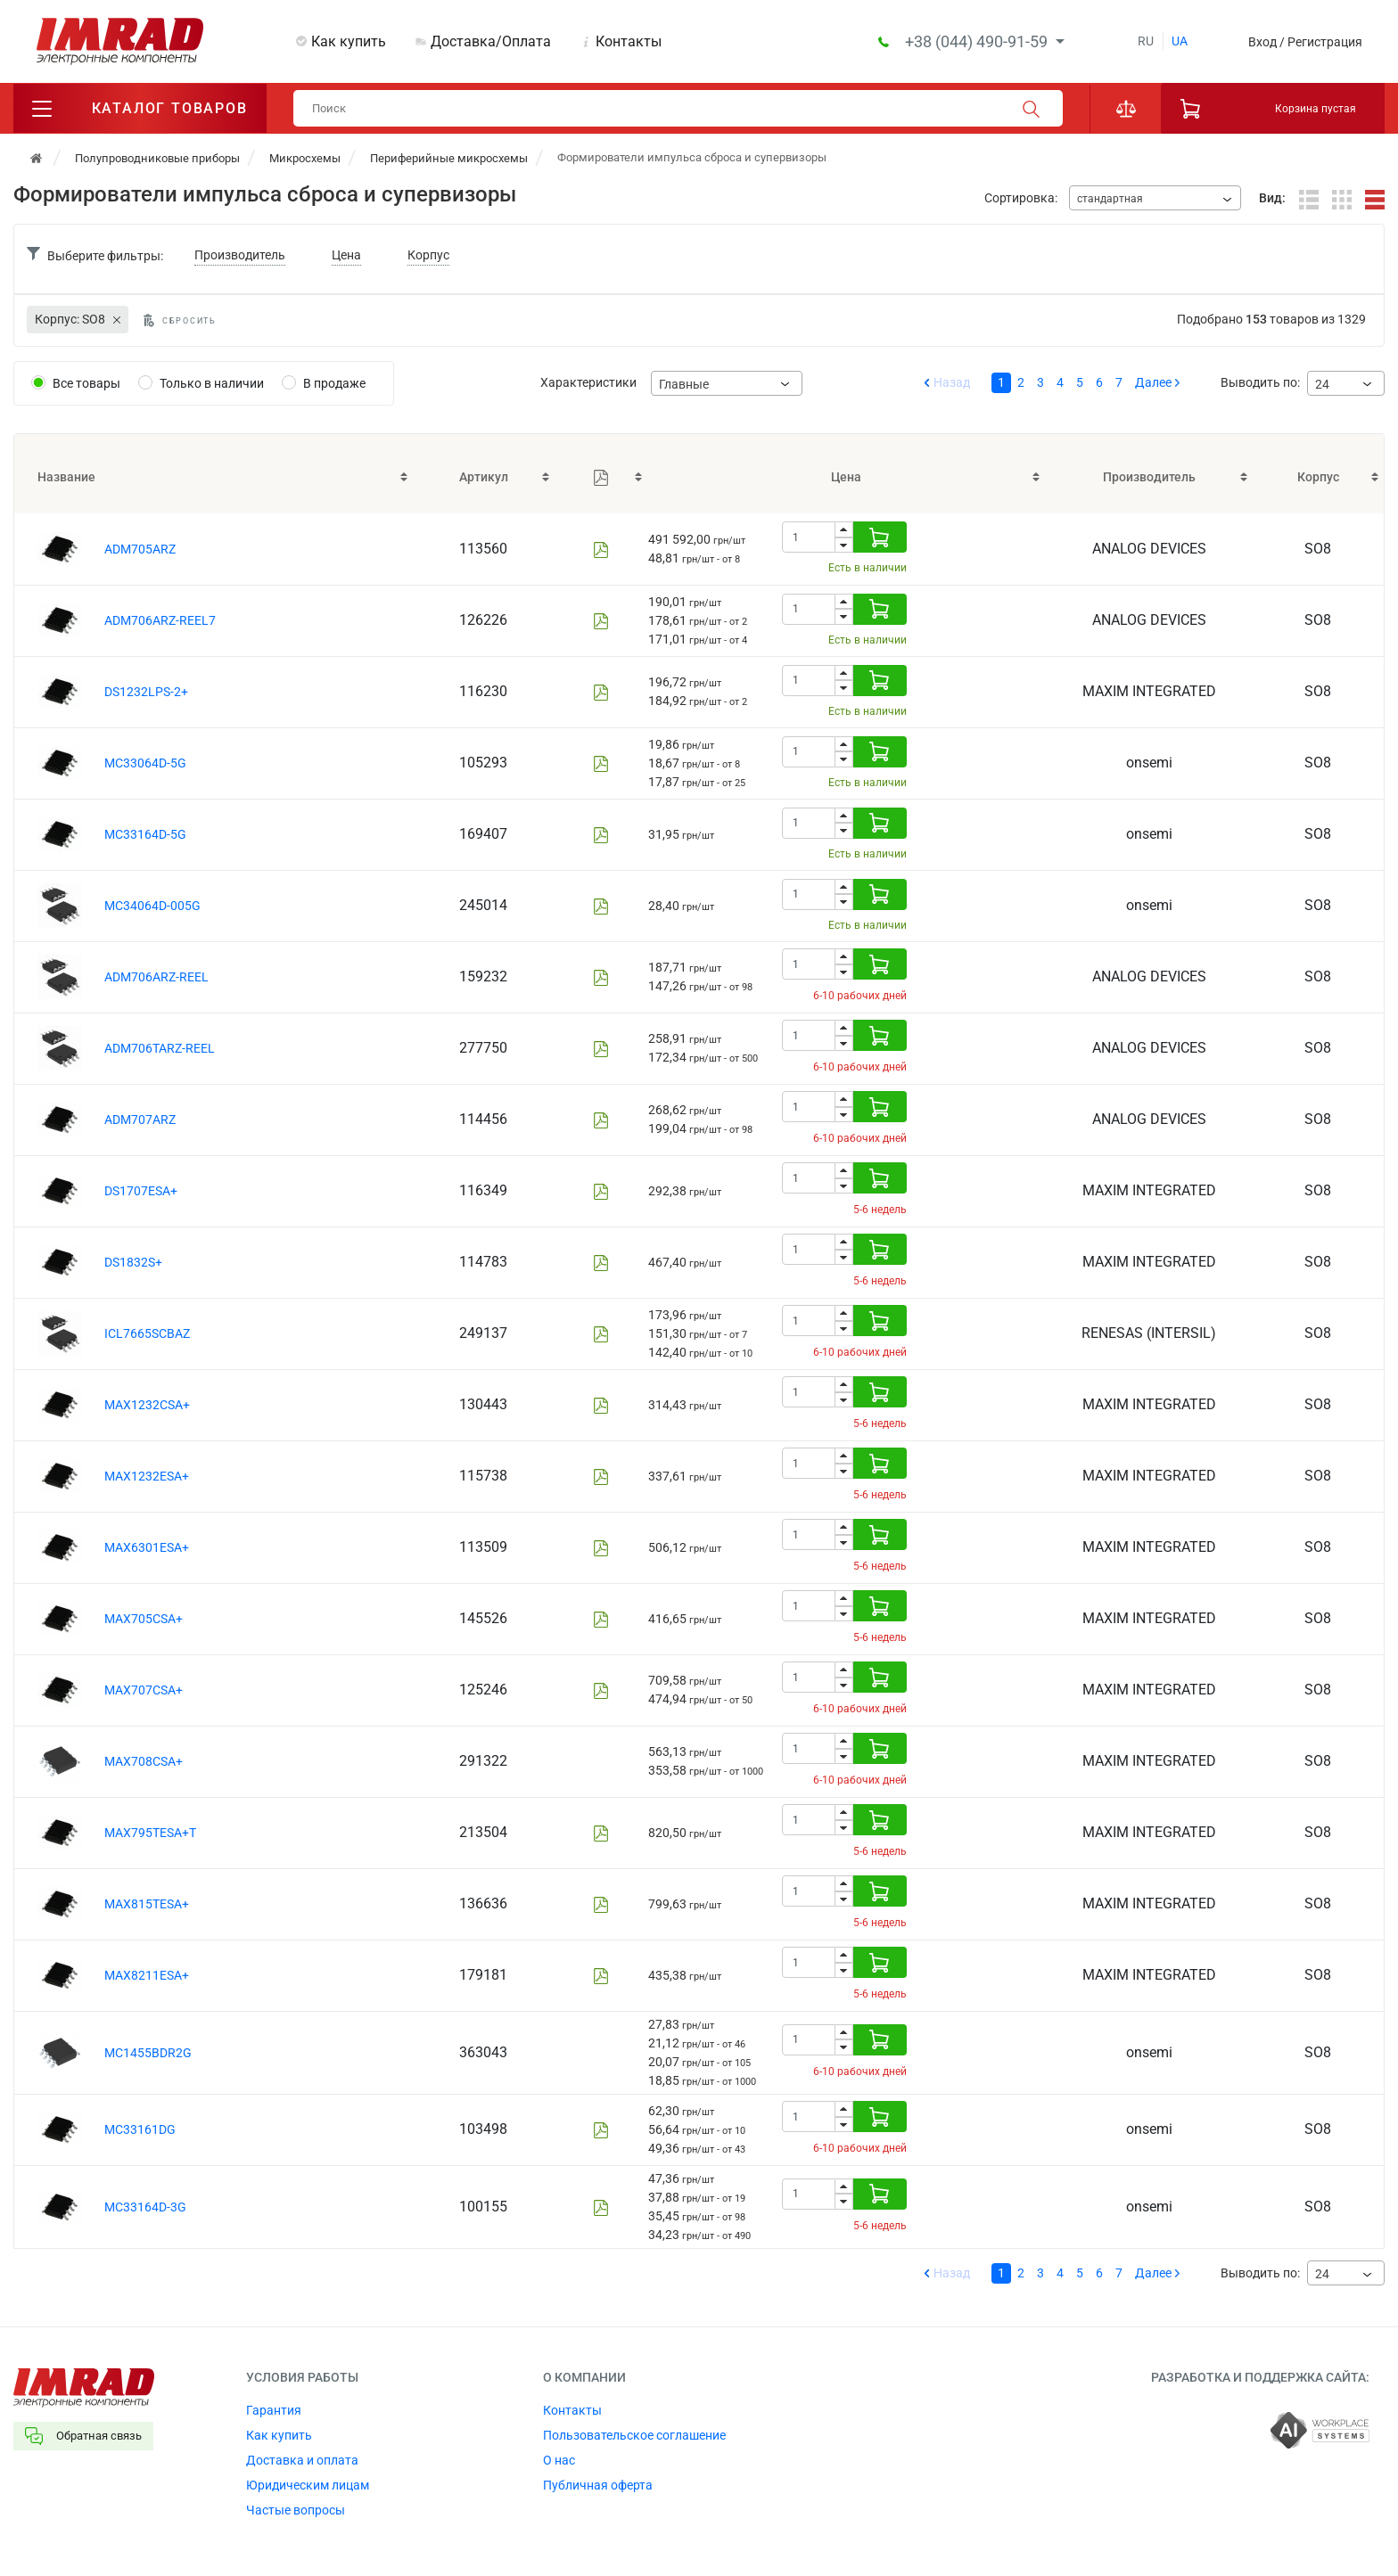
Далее (1153, 382)
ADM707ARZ (140, 1119)
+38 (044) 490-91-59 (978, 41)
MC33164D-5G (145, 834)
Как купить (348, 41)
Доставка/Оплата (491, 41)
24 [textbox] (1322, 384)
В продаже (334, 383)
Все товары (86, 383)
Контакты (629, 41)
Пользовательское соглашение (634, 2435)
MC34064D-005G (152, 905)
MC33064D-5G (145, 763)
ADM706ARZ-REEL (156, 977)
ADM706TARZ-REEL (159, 1048)
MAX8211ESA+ (146, 1975)
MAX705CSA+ (143, 1619)
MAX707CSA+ (143, 1690)
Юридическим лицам (307, 2485)
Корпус (428, 255)
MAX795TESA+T (150, 1832)
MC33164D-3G (145, 2207)
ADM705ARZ (140, 549)
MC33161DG (140, 2129)
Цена (346, 255)
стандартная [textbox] (1110, 199)
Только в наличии (212, 383)
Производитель (239, 255)
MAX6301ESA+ (146, 1547)
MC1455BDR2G (148, 2053)
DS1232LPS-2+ (146, 692)
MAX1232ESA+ (146, 1476)
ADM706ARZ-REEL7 (160, 620)
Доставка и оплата (302, 2460)
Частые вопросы (295, 2510)
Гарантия (273, 2410)
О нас (559, 2460)
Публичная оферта (598, 2485)
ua (1180, 41)
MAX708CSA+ (143, 1761)
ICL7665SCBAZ (147, 1333)
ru (1146, 41)
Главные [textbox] (684, 384)
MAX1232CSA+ (147, 1405)
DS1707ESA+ (140, 1191)
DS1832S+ (133, 1262)
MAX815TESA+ (146, 1904)
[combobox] (1155, 197)
